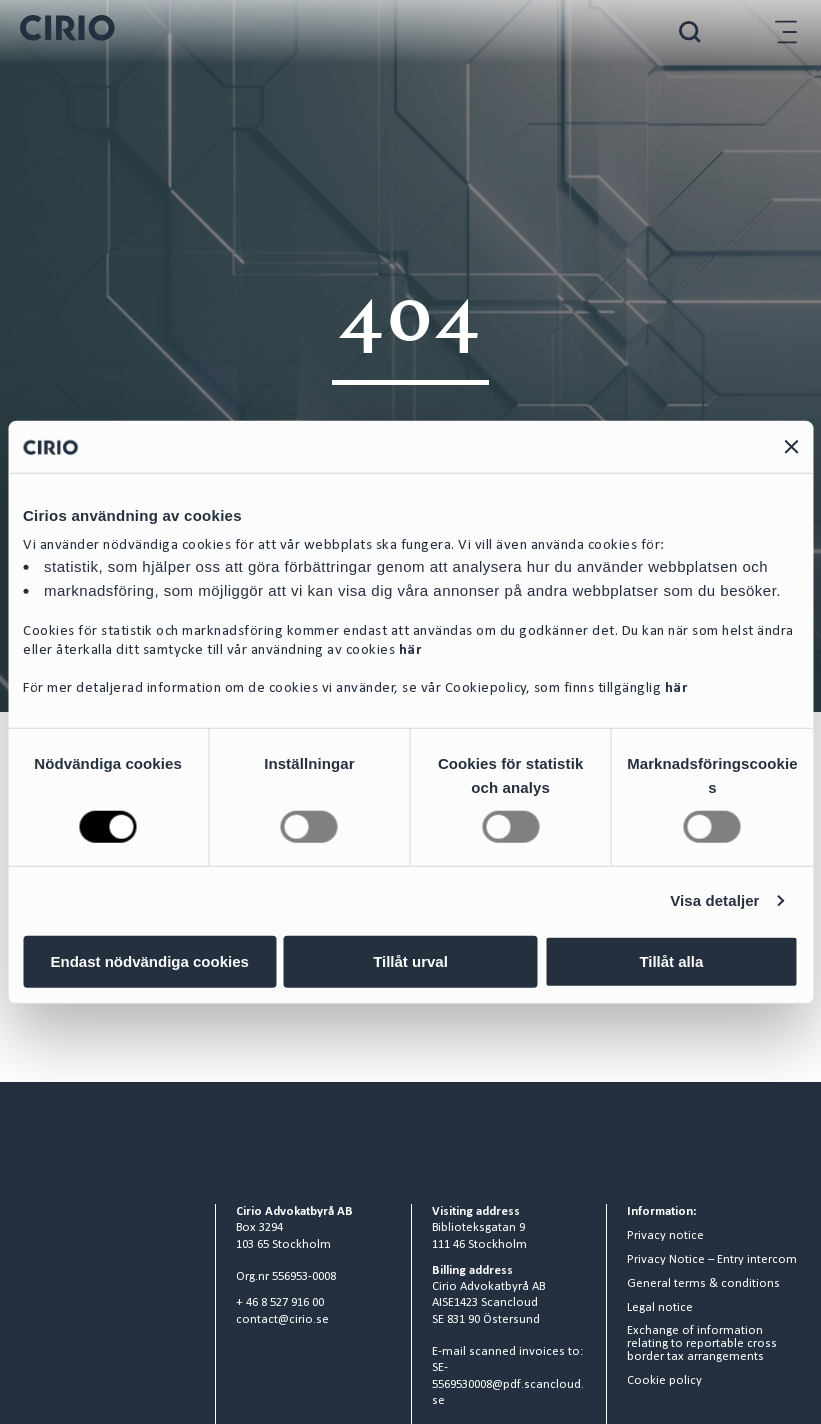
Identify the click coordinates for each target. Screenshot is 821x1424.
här (410, 650)
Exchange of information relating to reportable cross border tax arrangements (702, 1344)
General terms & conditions (703, 1284)
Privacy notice (665, 1236)
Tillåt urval (410, 960)
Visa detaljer (714, 900)
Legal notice (660, 1308)
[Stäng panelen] (791, 447)
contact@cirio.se (282, 1319)
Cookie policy (664, 1381)
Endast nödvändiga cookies (149, 960)
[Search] (690, 31)
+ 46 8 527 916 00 (280, 1302)
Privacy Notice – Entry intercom (712, 1260)
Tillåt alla (671, 960)
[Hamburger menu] (786, 31)
